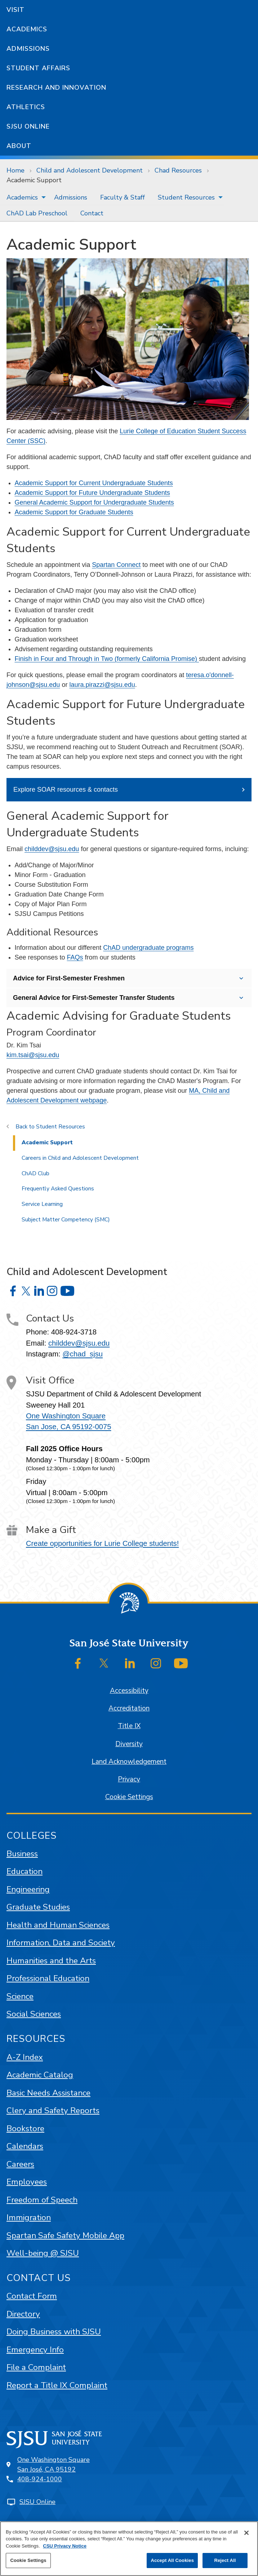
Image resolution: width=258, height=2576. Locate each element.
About (18, 146)
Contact (91, 213)
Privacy (129, 1779)
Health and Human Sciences (58, 1925)
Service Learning (42, 1204)
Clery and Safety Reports (52, 2110)
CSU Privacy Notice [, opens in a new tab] (64, 2546)
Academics (26, 29)
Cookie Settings (129, 1797)
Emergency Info (35, 2349)
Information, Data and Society (60, 1942)
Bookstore (25, 2128)
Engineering (28, 1889)
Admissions (28, 48)
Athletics (25, 107)
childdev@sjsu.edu (52, 849)
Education (24, 1871)
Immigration (28, 2217)
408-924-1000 (39, 2479)
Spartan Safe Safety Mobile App (65, 2235)
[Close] (246, 2533)
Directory (23, 2314)
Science (20, 1996)
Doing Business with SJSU (53, 2331)
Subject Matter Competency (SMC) (66, 1220)
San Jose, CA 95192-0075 (68, 1427)
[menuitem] (24, 197)
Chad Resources (178, 170)
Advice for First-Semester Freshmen (69, 978)
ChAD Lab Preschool (36, 213)
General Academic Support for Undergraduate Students (94, 502)
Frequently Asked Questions (58, 1189)
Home (15, 170)
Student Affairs (38, 68)
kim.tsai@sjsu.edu (32, 1055)
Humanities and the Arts (51, 1960)
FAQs (75, 957)
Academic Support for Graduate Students (74, 512)
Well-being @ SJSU (42, 2253)
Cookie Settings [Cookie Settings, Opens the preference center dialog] (28, 2560)
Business (22, 1853)
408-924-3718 (74, 1332)
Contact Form (31, 2296)
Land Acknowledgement (129, 1761)
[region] (129, 2548)
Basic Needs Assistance (48, 2092)
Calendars (24, 2146)
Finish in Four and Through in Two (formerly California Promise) (107, 658)
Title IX (129, 1726)
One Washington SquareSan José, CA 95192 (53, 2464)
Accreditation (129, 1708)
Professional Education (47, 1978)
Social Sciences (33, 2014)
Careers (20, 2164)
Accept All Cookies (172, 2560)
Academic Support (34, 180)
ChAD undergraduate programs (148, 947)
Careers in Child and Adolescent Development (80, 1158)
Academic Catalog (39, 2074)
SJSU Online (28, 126)
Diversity (129, 1744)
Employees (26, 2181)
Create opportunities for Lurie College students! (102, 1543)
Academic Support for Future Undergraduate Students (92, 492)
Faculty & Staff (122, 197)
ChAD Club (35, 1173)
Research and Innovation (56, 87)
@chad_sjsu (82, 1354)
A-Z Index (24, 2057)
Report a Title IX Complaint (56, 2385)
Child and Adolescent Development (89, 170)
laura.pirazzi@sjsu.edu (102, 684)
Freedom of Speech (41, 2199)
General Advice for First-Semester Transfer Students (93, 997)
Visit (15, 9)
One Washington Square (66, 1416)
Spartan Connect (116, 564)
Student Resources (186, 197)
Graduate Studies (38, 1907)
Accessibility (129, 1690)
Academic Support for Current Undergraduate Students (94, 483)
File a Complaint (36, 2367)
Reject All (225, 2560)
